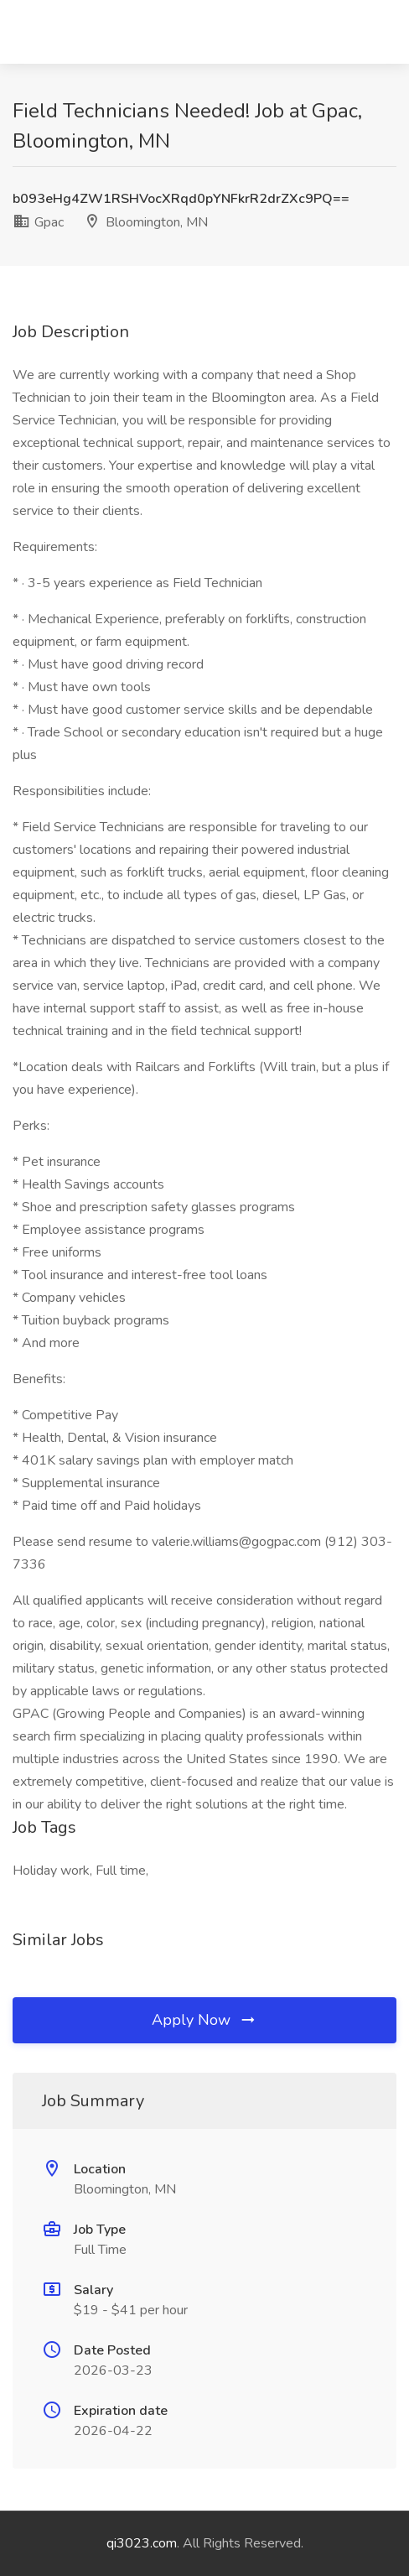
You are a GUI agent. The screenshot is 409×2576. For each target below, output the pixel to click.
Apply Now (204, 2020)
